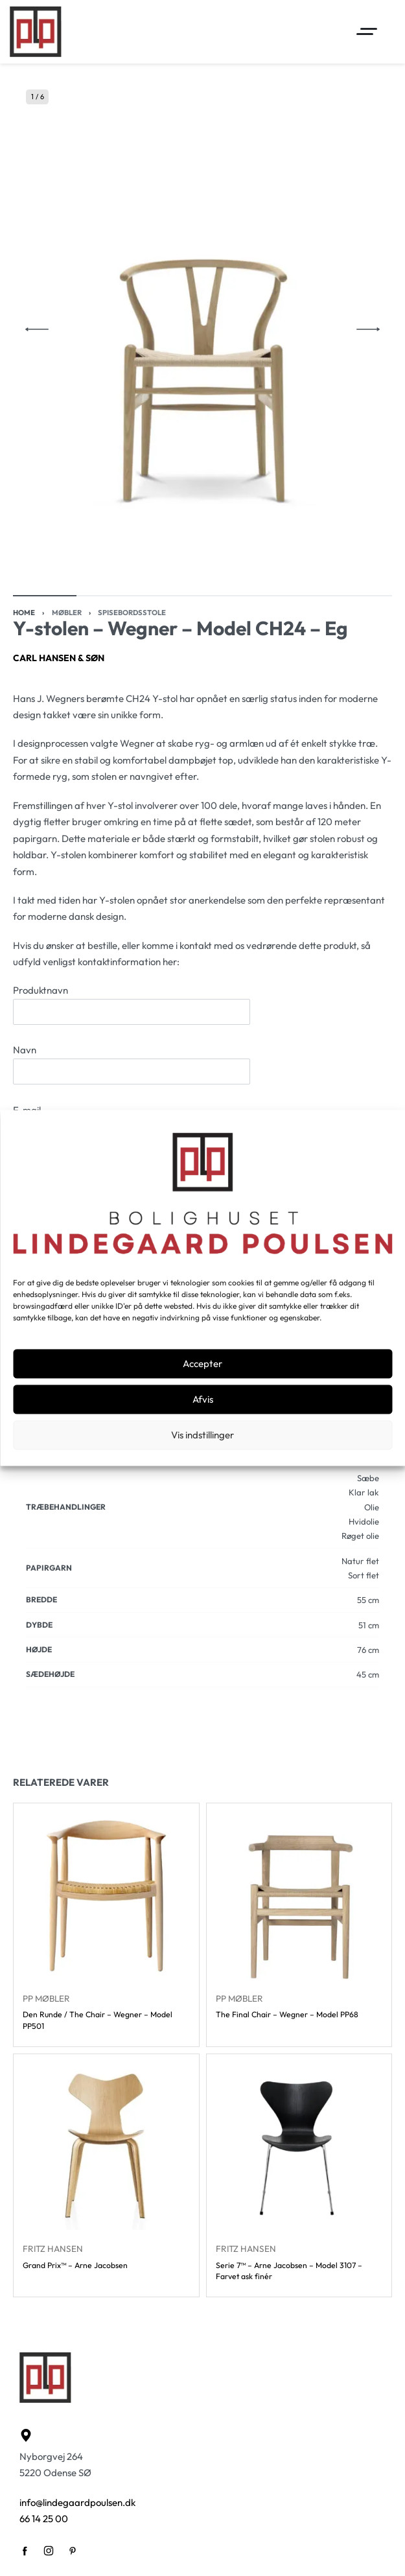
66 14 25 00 (43, 2518)
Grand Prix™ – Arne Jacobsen (75, 2265)
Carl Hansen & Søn (58, 658)
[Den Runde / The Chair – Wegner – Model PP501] (106, 1896)
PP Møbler (46, 1998)
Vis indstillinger (202, 1435)
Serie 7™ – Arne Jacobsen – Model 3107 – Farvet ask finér (289, 2270)
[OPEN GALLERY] (202, 329)
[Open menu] (367, 31)
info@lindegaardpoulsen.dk (77, 2502)
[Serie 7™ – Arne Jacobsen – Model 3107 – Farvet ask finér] (299, 2147)
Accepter (202, 1363)
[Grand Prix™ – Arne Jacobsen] (106, 2147)
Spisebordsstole (132, 612)
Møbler (67, 612)
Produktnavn (131, 1004)
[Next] (368, 329)
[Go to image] (44, 595)
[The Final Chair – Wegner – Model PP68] (299, 1896)
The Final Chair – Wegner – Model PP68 (287, 2015)
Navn (131, 1064)
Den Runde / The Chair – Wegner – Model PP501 (97, 2020)
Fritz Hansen (53, 2248)
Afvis (202, 1399)
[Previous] (37, 329)
